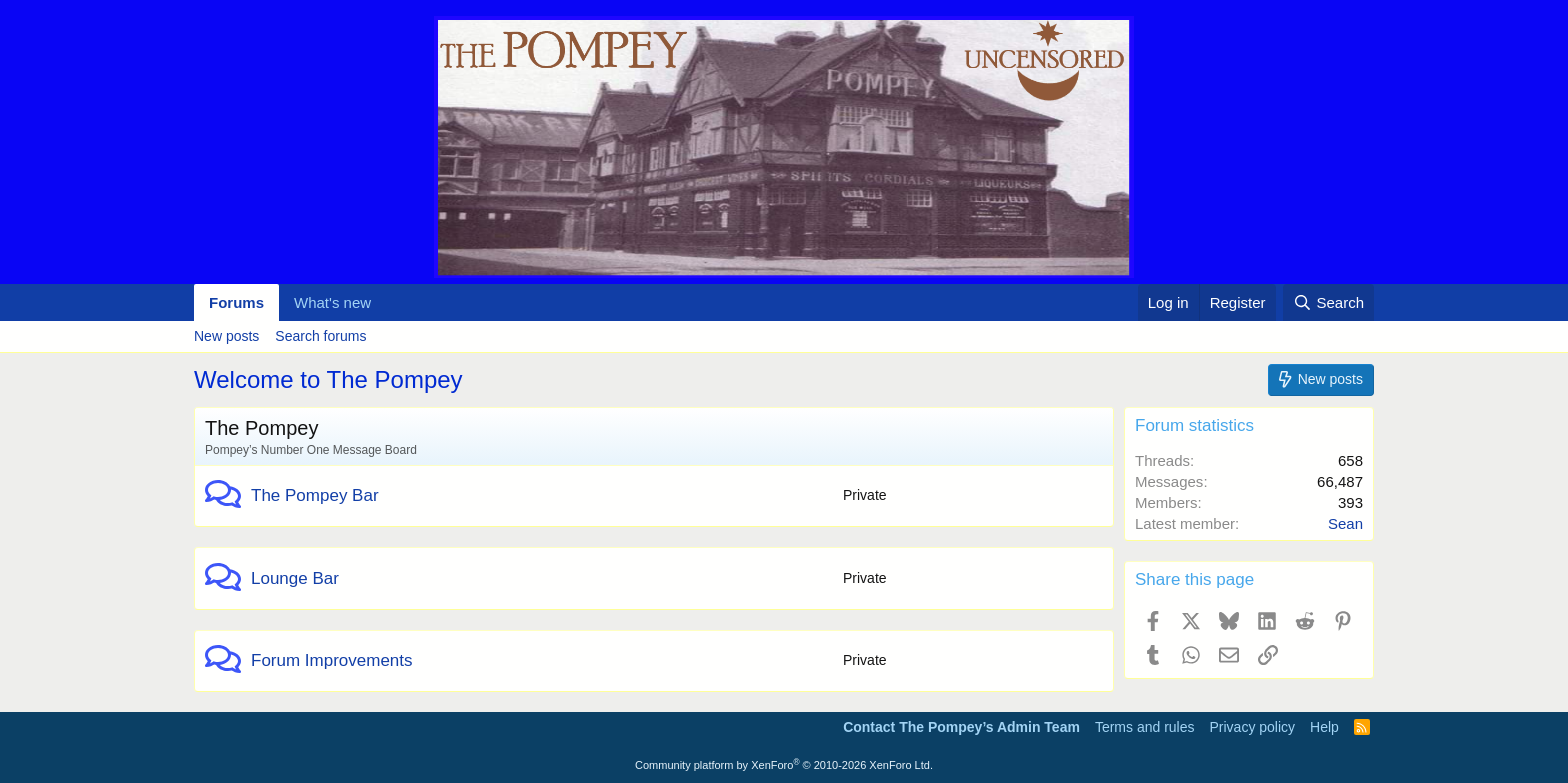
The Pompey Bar (315, 495)
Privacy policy (1252, 727)
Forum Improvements (332, 660)
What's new (332, 302)
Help (1324, 727)
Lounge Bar (295, 578)
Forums (236, 302)
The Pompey (261, 428)
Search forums (320, 336)
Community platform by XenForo (784, 765)
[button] (387, 302)
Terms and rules (1145, 727)
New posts (226, 336)
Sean (1345, 523)
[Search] (1328, 302)
